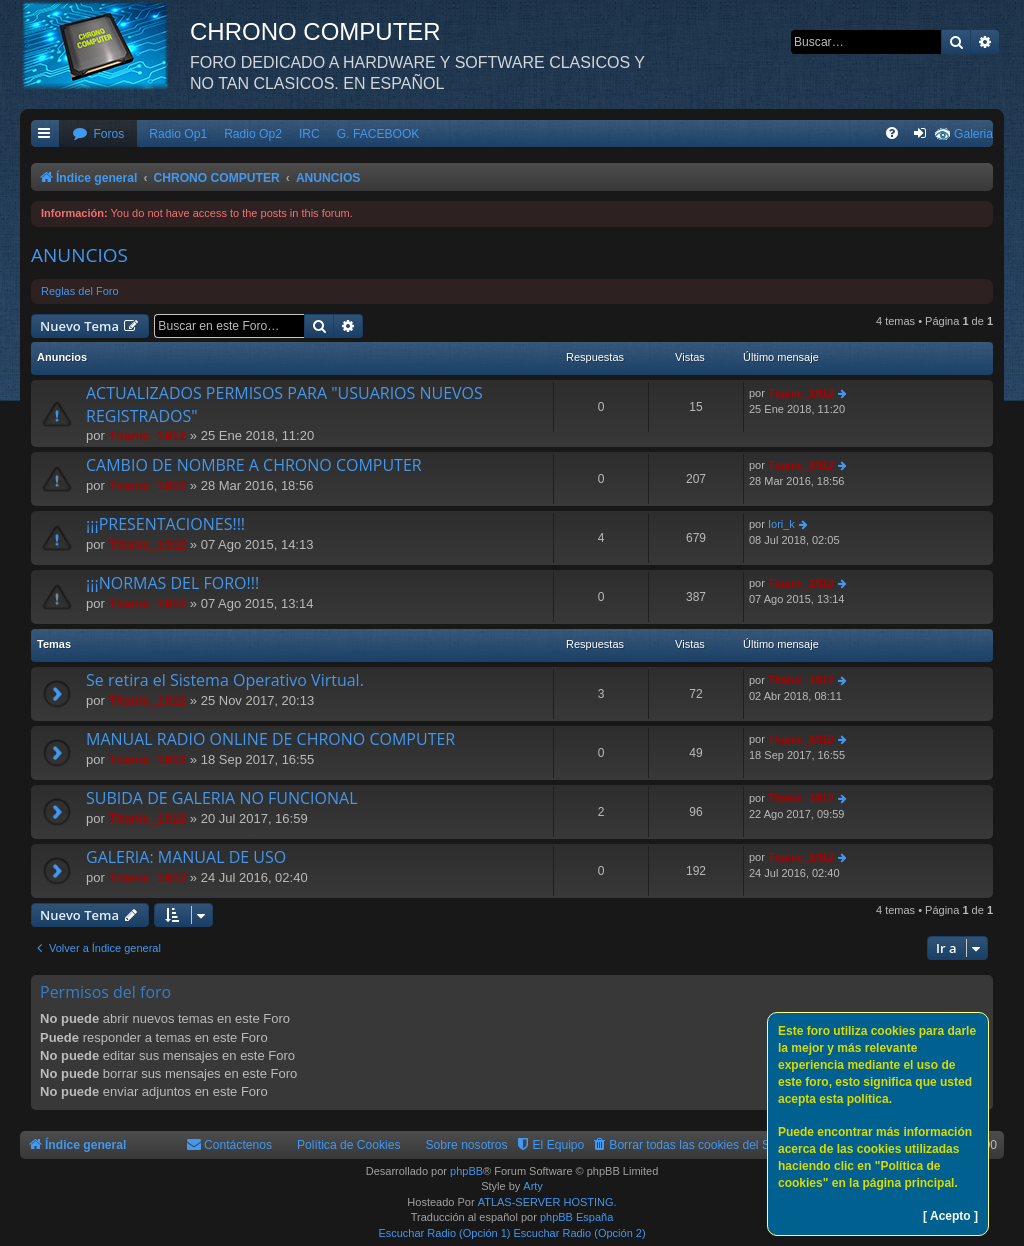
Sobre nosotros (467, 1145)
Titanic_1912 (147, 435)
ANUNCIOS (79, 255)
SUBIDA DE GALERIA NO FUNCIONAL (222, 798)
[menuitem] (98, 134)
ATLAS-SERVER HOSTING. (547, 1202)
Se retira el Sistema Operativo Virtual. (225, 680)
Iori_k (781, 524)
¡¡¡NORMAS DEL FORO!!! (172, 583)
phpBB (466, 1171)
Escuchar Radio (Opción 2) (580, 1233)
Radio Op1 (178, 134)
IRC (309, 134)
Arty (533, 1186)
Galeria (973, 134)
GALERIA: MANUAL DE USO (186, 857)
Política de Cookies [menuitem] (349, 1145)
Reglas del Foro (80, 291)
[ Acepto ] (950, 1216)
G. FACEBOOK (378, 134)
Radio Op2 (253, 134)
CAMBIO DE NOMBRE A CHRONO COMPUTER (254, 465)
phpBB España (576, 1217)
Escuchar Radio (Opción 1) (444, 1233)
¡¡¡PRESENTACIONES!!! (165, 524)
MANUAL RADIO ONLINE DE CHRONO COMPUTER (270, 739)
